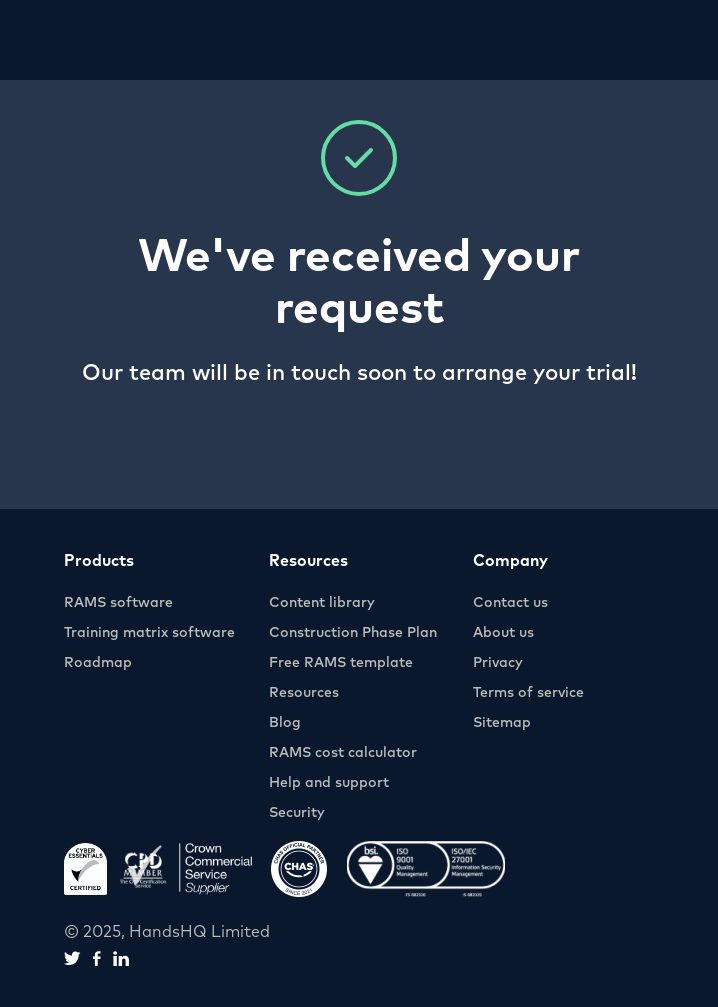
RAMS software (118, 603)
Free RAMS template (341, 663)
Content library (322, 603)
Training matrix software (149, 633)
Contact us (510, 603)
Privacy (498, 663)
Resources (304, 693)
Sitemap (502, 723)
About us (503, 633)
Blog (285, 723)
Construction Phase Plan (353, 633)
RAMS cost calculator (343, 753)
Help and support (329, 783)
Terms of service (528, 693)
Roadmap (98, 663)
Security (297, 813)
